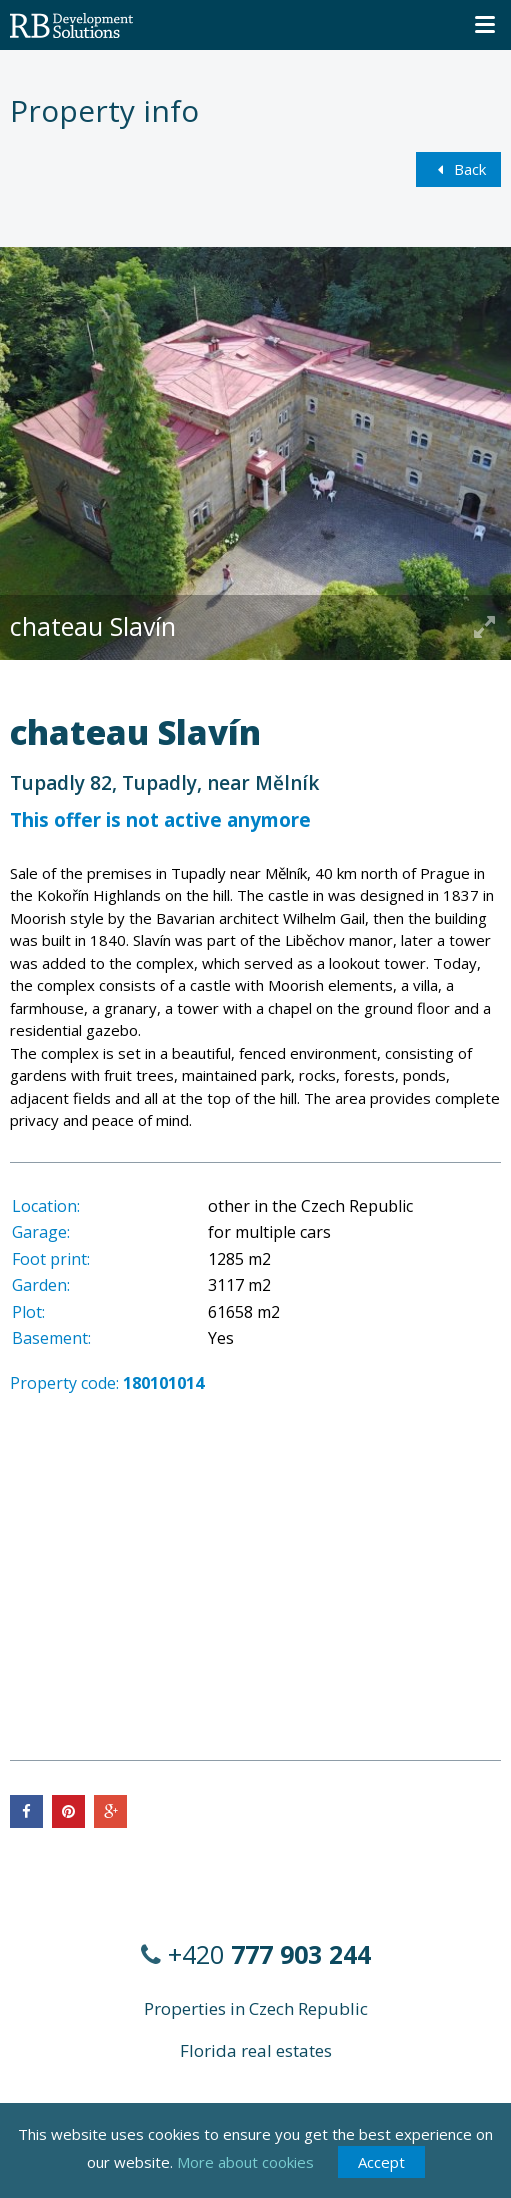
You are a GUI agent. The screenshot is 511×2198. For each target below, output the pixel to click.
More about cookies (245, 2162)
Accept (381, 2162)
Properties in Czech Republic (256, 2008)
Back (458, 169)
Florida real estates (256, 2050)
